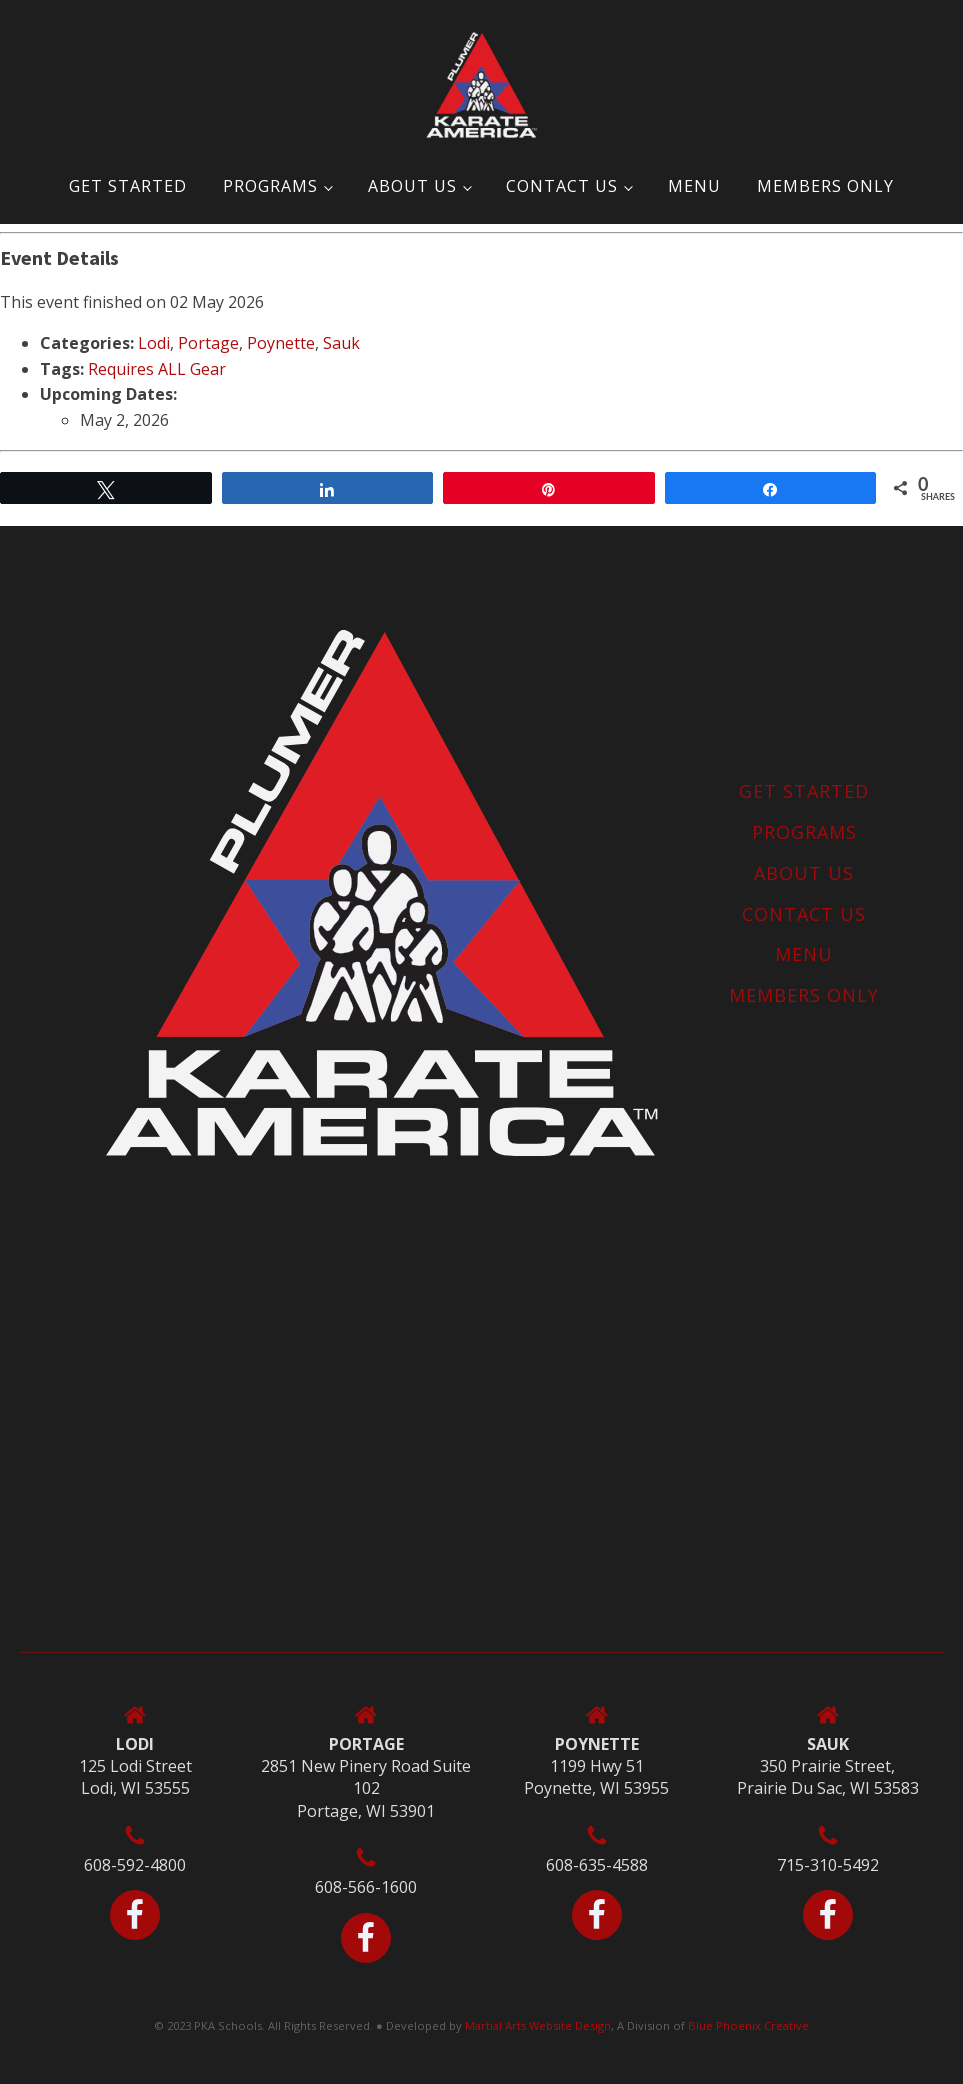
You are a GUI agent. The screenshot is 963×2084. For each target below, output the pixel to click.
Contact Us (562, 186)
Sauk (341, 343)
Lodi (154, 343)
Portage (208, 343)
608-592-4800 (135, 1865)
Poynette (281, 343)
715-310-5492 (828, 1865)
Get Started (128, 186)
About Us (412, 186)
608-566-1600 (366, 1887)
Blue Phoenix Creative (748, 2025)
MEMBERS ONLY (825, 186)
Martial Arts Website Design (538, 2025)
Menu (694, 186)
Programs (270, 186)
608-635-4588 (597, 1865)
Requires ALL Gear (157, 369)
